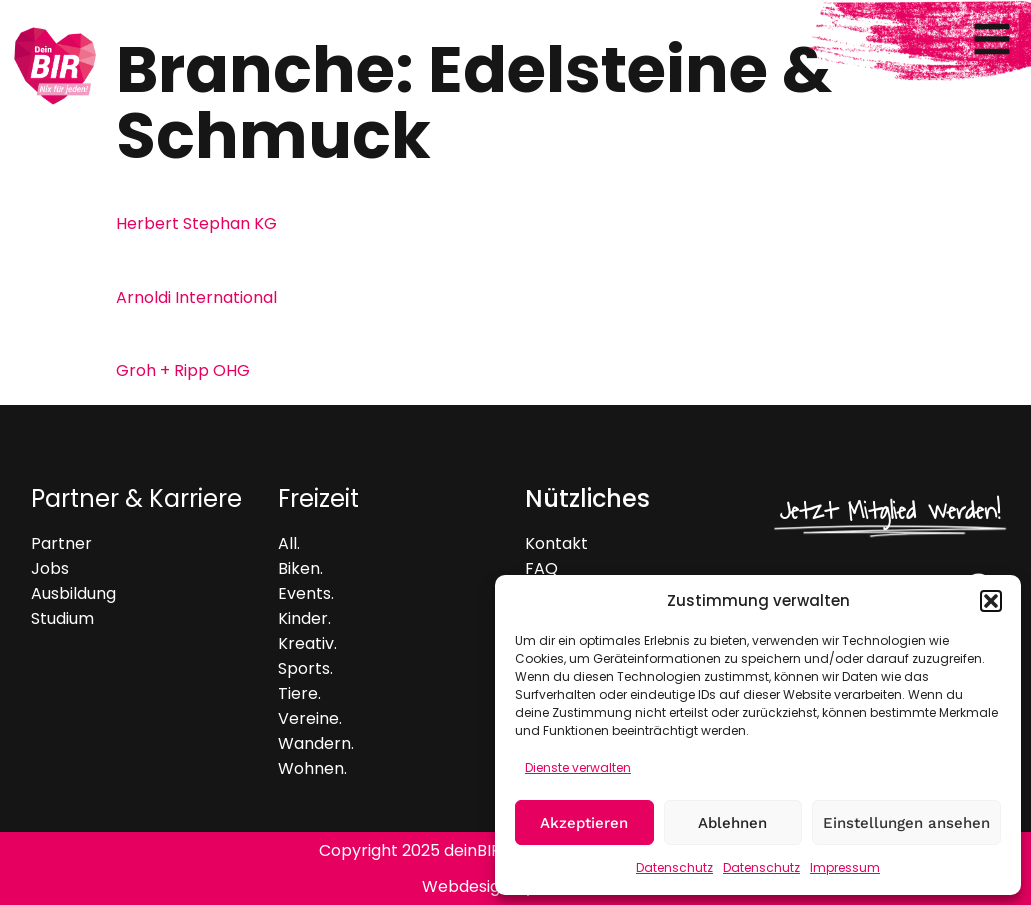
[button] (991, 601)
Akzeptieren (584, 823)
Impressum (845, 867)
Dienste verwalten (578, 767)
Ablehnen (732, 823)
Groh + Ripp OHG (183, 370)
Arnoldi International (196, 297)
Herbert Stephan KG (196, 223)
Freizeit (318, 498)
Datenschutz (674, 867)
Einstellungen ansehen (906, 823)
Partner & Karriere (136, 498)
